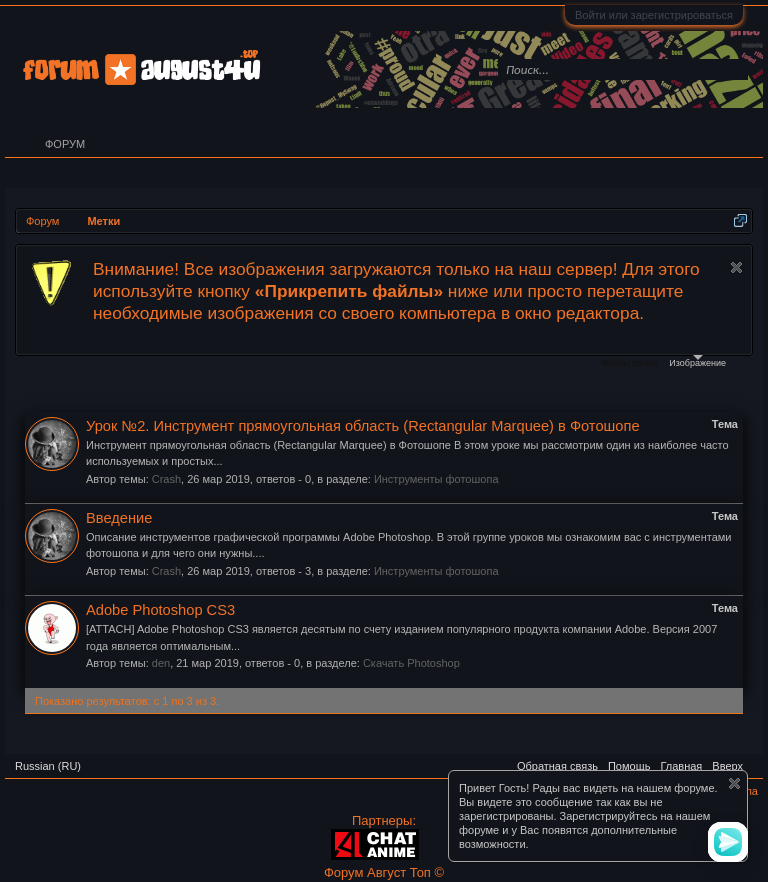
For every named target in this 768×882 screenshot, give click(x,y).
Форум (65, 144)
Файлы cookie (629, 363)
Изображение (697, 361)
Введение (119, 518)
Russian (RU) (48, 766)
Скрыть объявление (736, 267)
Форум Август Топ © (384, 872)
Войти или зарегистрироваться (654, 15)
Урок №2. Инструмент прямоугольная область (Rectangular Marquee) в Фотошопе (363, 426)
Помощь (629, 766)
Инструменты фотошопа (436, 479)
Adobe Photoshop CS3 (160, 610)
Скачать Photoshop (411, 663)
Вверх (727, 766)
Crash (166, 479)
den (161, 663)
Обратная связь (557, 766)
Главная (681, 766)
